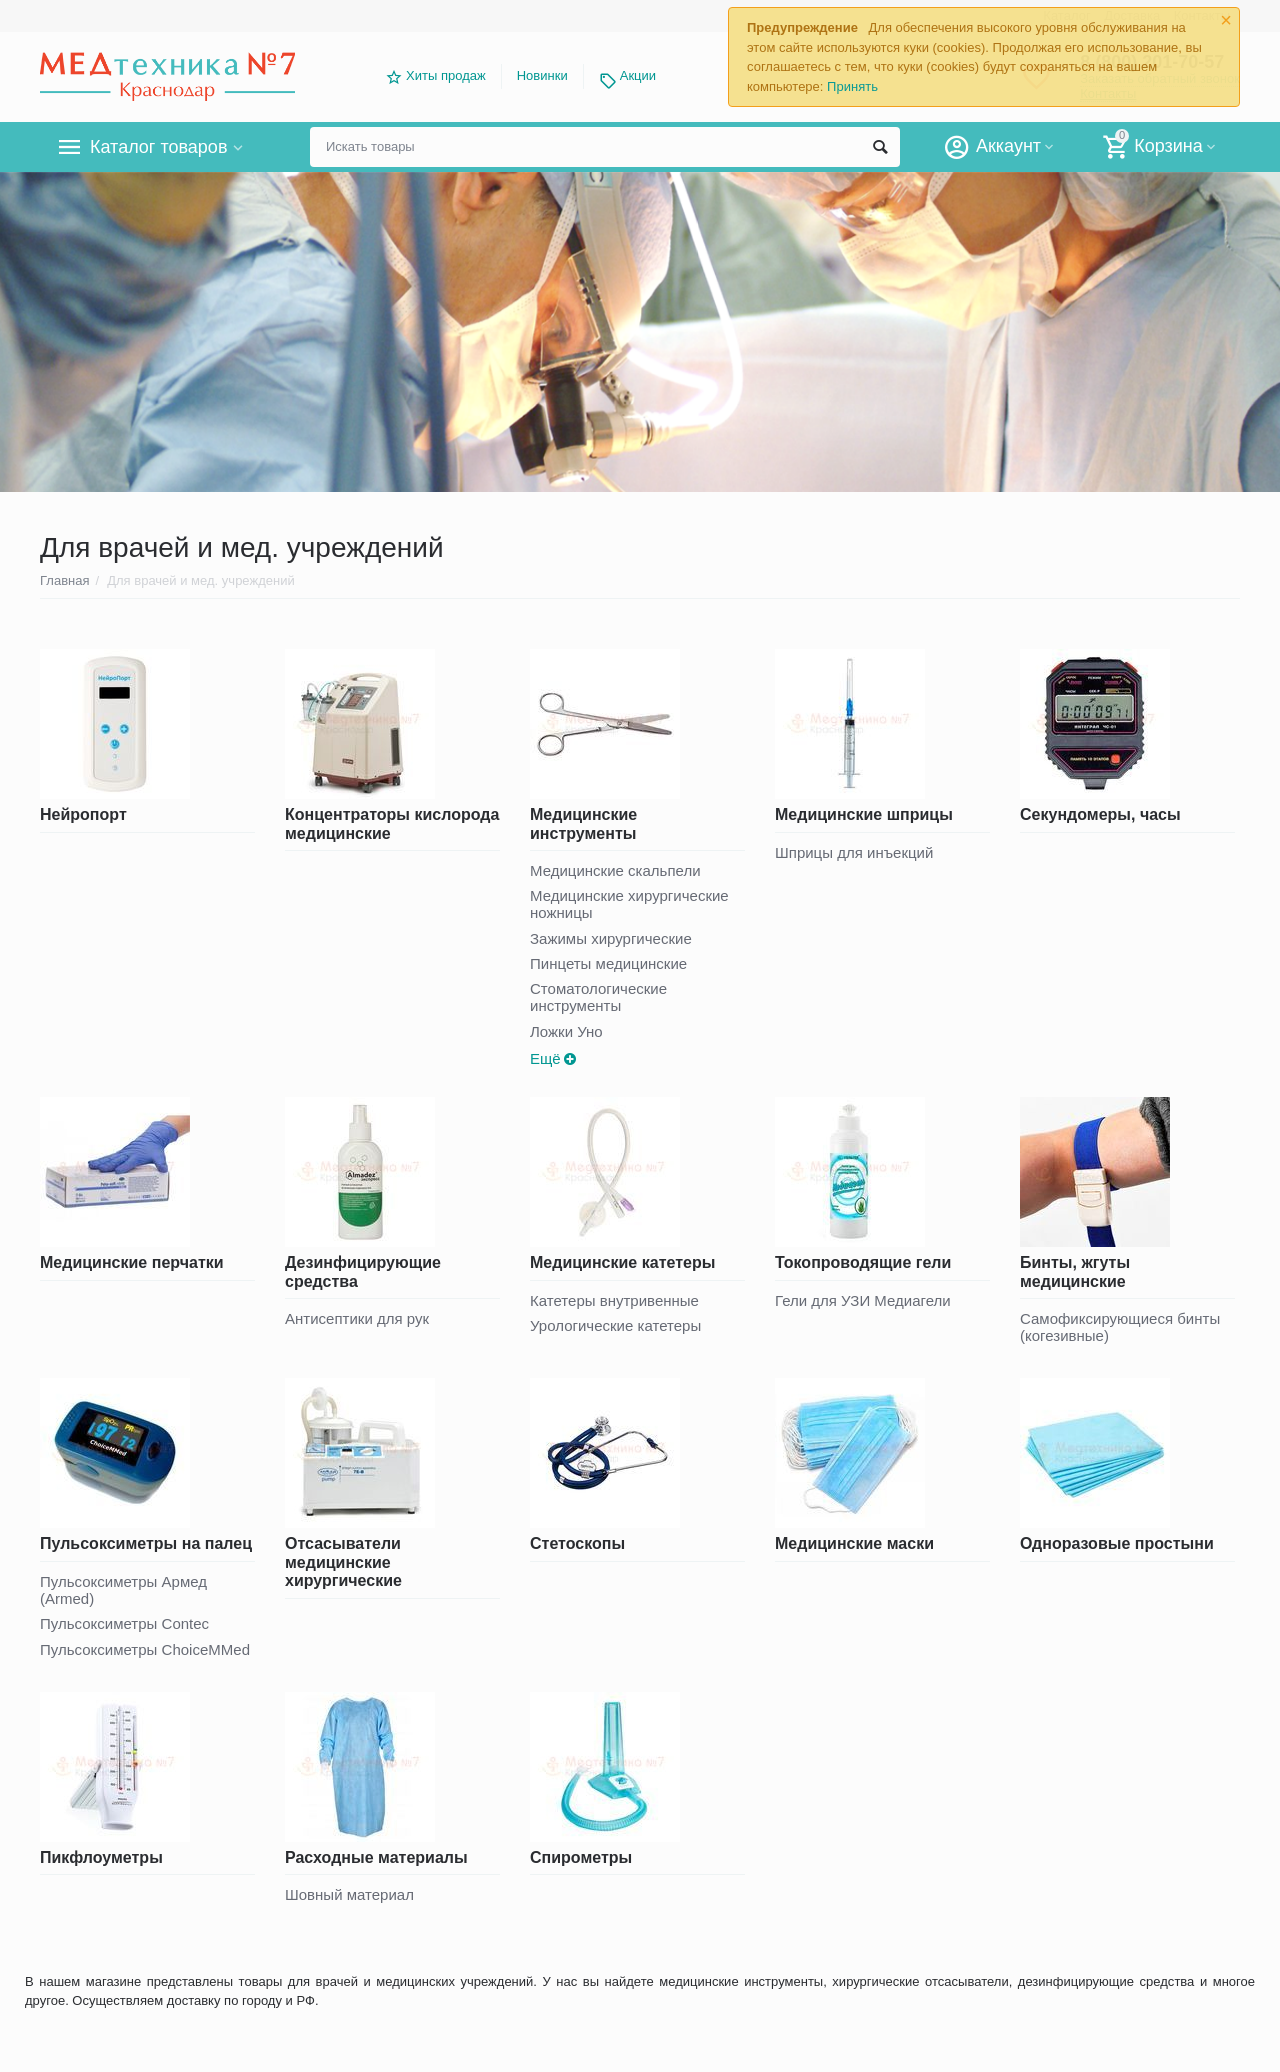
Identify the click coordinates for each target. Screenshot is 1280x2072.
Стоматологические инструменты (598, 997)
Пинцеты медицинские (608, 963)
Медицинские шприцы (864, 814)
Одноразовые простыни (1117, 1543)
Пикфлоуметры (101, 1857)
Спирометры (581, 1857)
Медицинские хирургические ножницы (629, 904)
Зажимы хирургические (611, 938)
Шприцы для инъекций (854, 852)
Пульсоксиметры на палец (146, 1543)
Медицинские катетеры (622, 1262)
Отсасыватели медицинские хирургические (343, 1562)
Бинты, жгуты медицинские (1075, 1271)
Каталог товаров (158, 147)
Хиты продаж (446, 75)
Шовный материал (349, 1894)
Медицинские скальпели (615, 870)
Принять (852, 86)
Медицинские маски (854, 1543)
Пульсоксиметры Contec (124, 1623)
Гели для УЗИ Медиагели (863, 1300)
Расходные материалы (376, 1857)
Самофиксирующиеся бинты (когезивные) (1120, 1327)
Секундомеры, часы (1100, 814)
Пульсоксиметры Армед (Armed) (123, 1590)
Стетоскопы (577, 1543)
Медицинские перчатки (132, 1262)
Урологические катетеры (615, 1325)
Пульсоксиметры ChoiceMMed (145, 1649)
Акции (638, 75)
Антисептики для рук (357, 1318)
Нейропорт (83, 814)
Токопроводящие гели (863, 1262)
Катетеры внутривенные (614, 1300)
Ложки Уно (566, 1031)
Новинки (542, 75)
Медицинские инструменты (583, 823)
